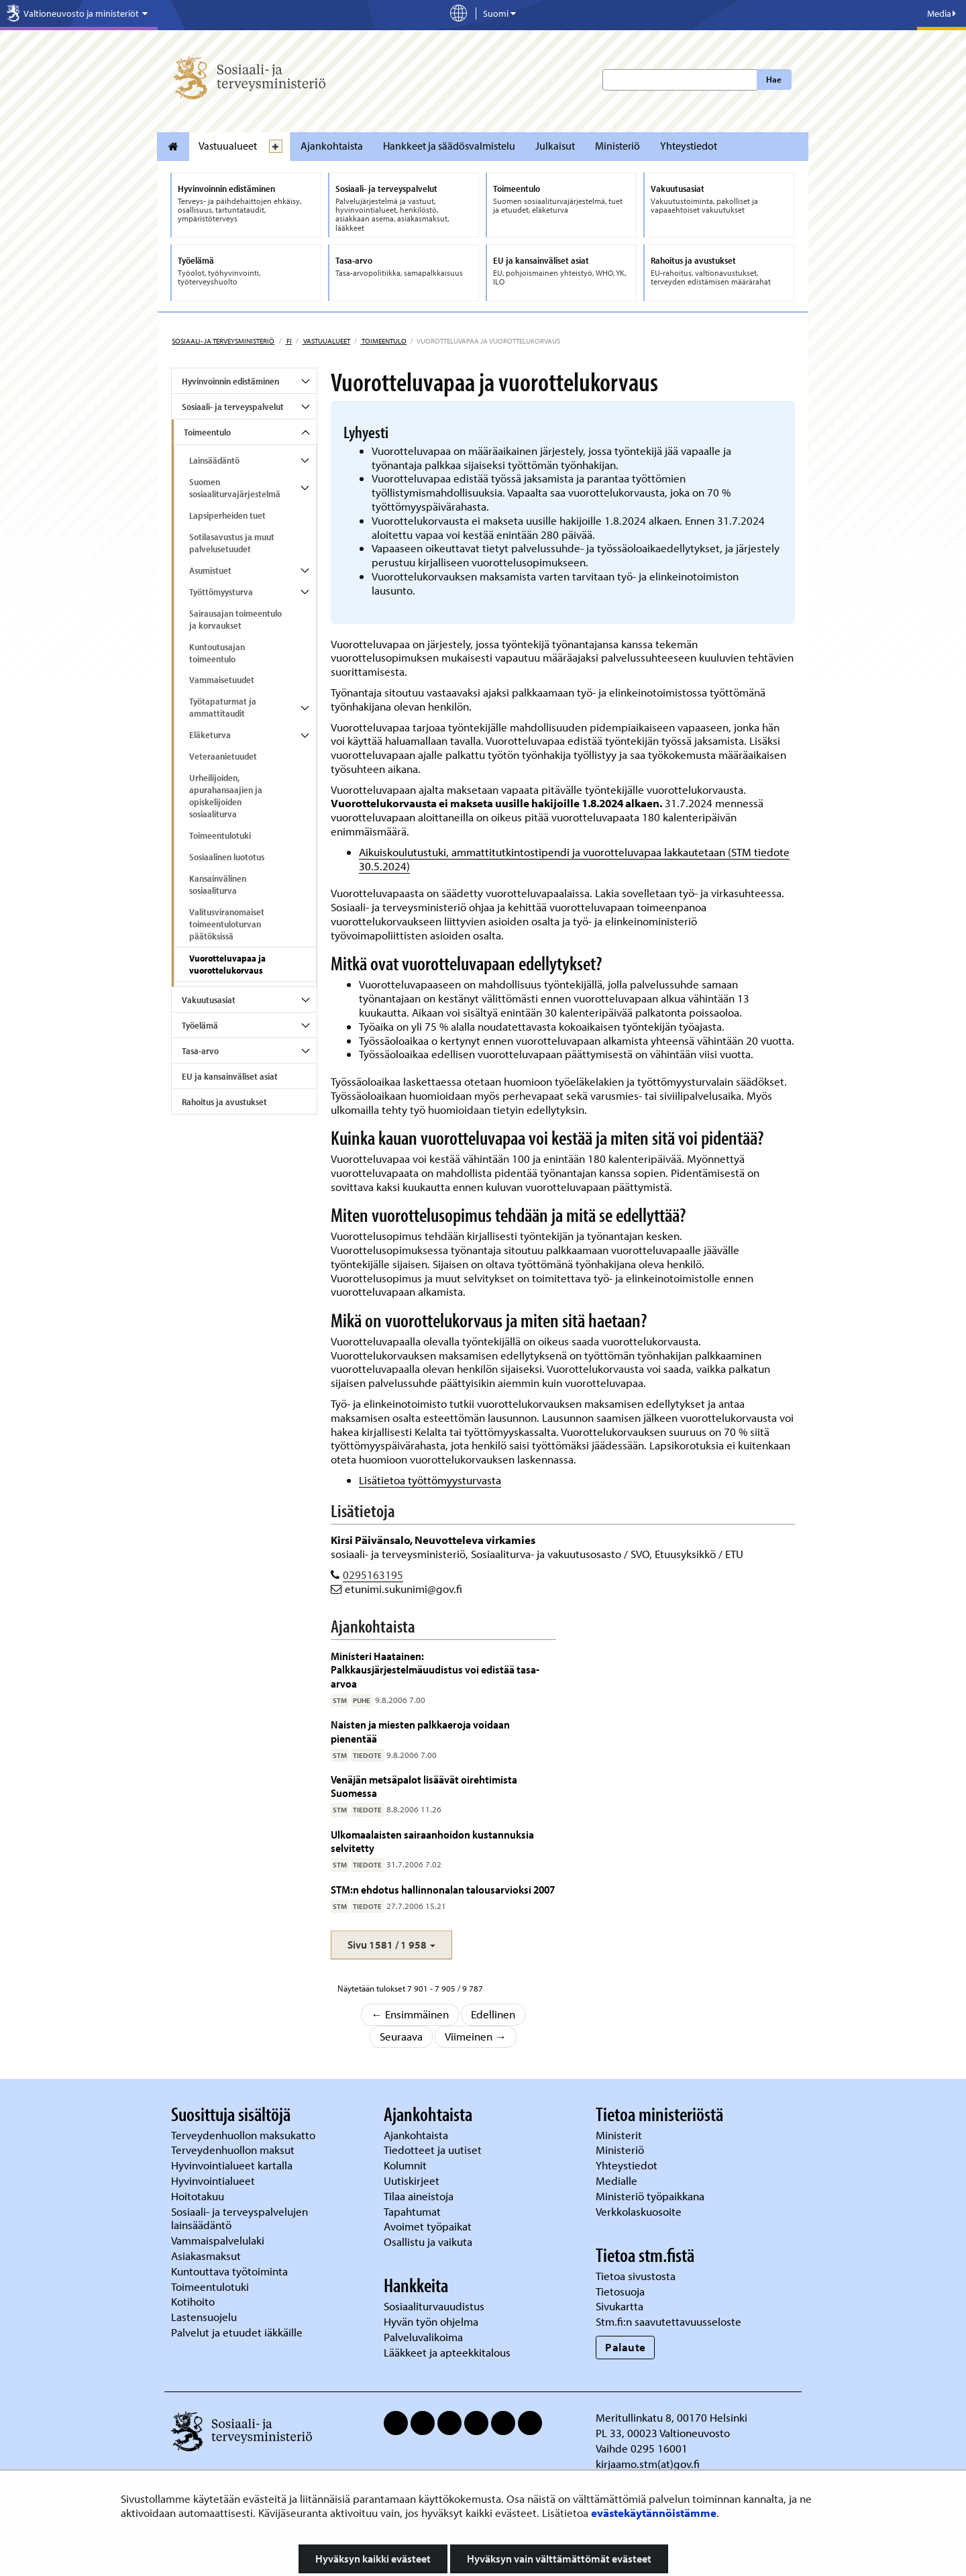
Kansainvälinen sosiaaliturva (217, 884)
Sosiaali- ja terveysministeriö (223, 341)
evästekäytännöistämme (653, 2513)
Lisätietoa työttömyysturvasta (430, 1480)
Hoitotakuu (199, 2196)
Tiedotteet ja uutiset (434, 2150)
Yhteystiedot (688, 145)
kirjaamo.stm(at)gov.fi (648, 2464)
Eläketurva (210, 735)
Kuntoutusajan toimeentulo (217, 653)
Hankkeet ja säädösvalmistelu (449, 145)
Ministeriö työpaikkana (651, 2196)
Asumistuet (210, 570)
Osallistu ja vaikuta (428, 2241)
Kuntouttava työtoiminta (229, 2271)
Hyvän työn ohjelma (431, 2321)
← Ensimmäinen (410, 2014)
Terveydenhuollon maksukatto (244, 2135)
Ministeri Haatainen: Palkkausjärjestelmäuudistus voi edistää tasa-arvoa (435, 1669)
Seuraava (401, 2036)
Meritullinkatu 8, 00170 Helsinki (671, 2417)
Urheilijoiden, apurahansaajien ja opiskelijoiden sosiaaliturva (225, 796)
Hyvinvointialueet (214, 2180)
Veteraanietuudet (223, 756)
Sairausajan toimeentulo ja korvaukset (235, 619)
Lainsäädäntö (214, 460)
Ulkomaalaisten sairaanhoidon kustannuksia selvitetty (432, 1841)
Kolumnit (406, 2165)
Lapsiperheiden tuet (227, 515)
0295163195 (373, 1574)
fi (288, 341)
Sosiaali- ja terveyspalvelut (233, 407)
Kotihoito (193, 2301)
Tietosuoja (620, 2291)
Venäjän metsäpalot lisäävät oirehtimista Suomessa (424, 1786)
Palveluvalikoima (423, 2337)
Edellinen (493, 2014)
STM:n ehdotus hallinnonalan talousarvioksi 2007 (443, 1889)
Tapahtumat (412, 2211)
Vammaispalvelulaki (219, 2240)
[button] (391, 1944)
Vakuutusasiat (208, 1000)
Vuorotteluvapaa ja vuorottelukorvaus (227, 964)
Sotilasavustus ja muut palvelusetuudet (231, 543)
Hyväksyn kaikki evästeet (373, 2558)
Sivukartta (619, 2306)
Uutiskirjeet (413, 2180)
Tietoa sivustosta (636, 2276)
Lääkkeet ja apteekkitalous (447, 2352)
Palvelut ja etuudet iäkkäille (237, 2332)
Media (941, 13)
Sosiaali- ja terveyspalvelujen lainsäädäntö (239, 2218)
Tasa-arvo (200, 1051)
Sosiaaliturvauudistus (434, 2306)
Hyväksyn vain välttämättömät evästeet (559, 2558)
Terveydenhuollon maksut (234, 2150)
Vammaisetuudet (221, 680)
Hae (774, 79)
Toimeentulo (383, 341)
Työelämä (200, 1025)
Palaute (625, 2347)
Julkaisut (555, 145)
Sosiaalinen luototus (226, 857)
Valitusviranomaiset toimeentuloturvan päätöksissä (226, 924)
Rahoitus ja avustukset (224, 1102)
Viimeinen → (475, 2036)
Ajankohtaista (332, 145)
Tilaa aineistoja (418, 2196)
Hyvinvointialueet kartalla (233, 2165)
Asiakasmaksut (206, 2256)
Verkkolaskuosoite (640, 2211)
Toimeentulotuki (220, 835)
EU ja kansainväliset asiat (230, 1076)
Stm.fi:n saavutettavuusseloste (668, 2321)
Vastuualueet (228, 145)
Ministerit (620, 2135)
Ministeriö (617, 145)
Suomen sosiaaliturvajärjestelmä (234, 488)
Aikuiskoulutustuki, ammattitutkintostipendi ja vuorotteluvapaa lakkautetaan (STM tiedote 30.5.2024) (574, 859)
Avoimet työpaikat (428, 2226)
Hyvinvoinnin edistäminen (230, 381)
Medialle (618, 2180)
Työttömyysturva (221, 592)
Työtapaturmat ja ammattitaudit (222, 707)
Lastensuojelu (205, 2317)
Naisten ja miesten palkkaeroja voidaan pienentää (420, 1731)
